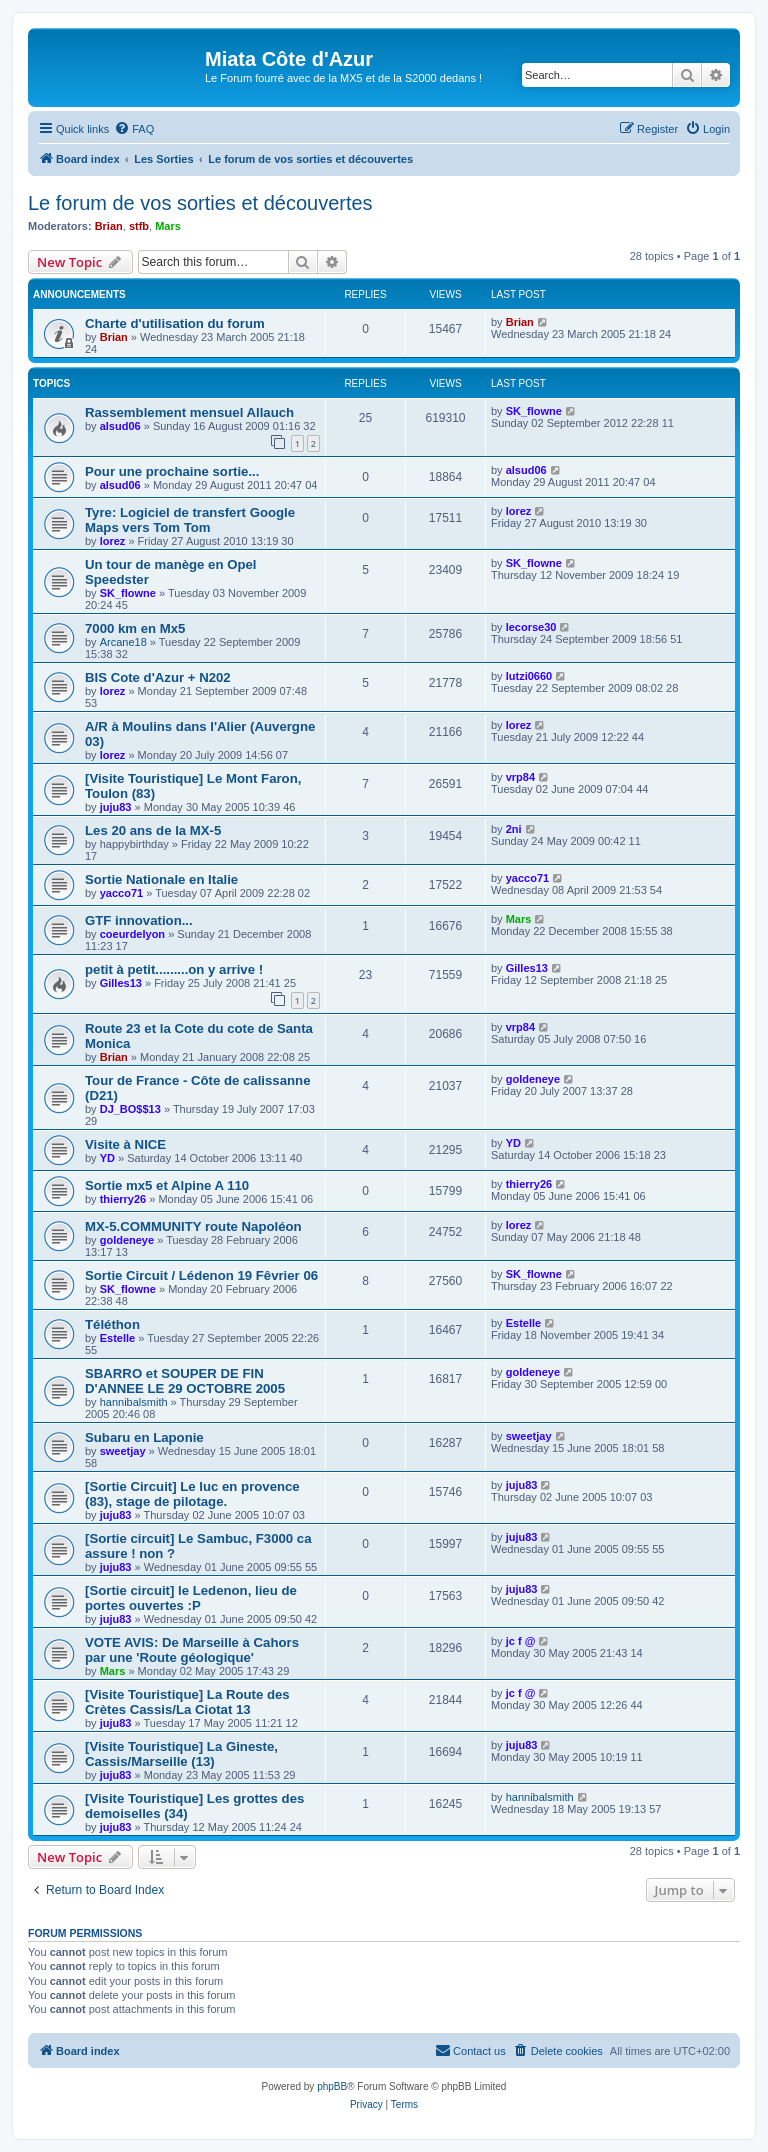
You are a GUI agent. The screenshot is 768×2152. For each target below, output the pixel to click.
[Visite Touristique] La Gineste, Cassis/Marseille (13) (181, 1754)
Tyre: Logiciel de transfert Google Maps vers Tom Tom (190, 520)
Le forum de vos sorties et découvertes (200, 203)
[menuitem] (134, 129)
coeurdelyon (132, 934)
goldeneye (533, 1079)
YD (107, 1158)
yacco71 (121, 893)
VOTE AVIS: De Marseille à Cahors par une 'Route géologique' (192, 1650)
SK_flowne (534, 411)
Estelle (117, 1338)
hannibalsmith (134, 1402)
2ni (514, 829)
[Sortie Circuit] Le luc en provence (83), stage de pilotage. (192, 1494)
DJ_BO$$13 (130, 1109)
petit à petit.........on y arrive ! (174, 969)
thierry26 (123, 1199)
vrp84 (520, 777)
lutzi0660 (529, 676)
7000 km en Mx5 (135, 628)
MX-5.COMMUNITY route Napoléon (193, 1226)
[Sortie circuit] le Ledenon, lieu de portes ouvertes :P (191, 1598)
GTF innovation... (139, 920)
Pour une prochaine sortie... (172, 471)
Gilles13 (121, 983)
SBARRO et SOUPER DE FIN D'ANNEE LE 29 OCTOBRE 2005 (185, 1381)
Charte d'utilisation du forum (175, 323)
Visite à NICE (125, 1144)
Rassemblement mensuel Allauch (189, 412)
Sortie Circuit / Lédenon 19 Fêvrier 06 (201, 1275)
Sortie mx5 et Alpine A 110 (167, 1185)
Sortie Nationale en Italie (161, 879)
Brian (109, 226)
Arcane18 (123, 642)
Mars (168, 226)
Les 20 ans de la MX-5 (153, 830)
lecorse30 (531, 627)
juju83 (116, 807)
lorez (113, 541)
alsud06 (120, 426)
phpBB (332, 2086)
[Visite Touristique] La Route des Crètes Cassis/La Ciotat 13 (187, 1702)
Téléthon (112, 1324)
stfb (139, 226)
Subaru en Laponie (144, 1437)
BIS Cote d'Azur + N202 (158, 677)
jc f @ (521, 1641)
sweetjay (123, 1451)
